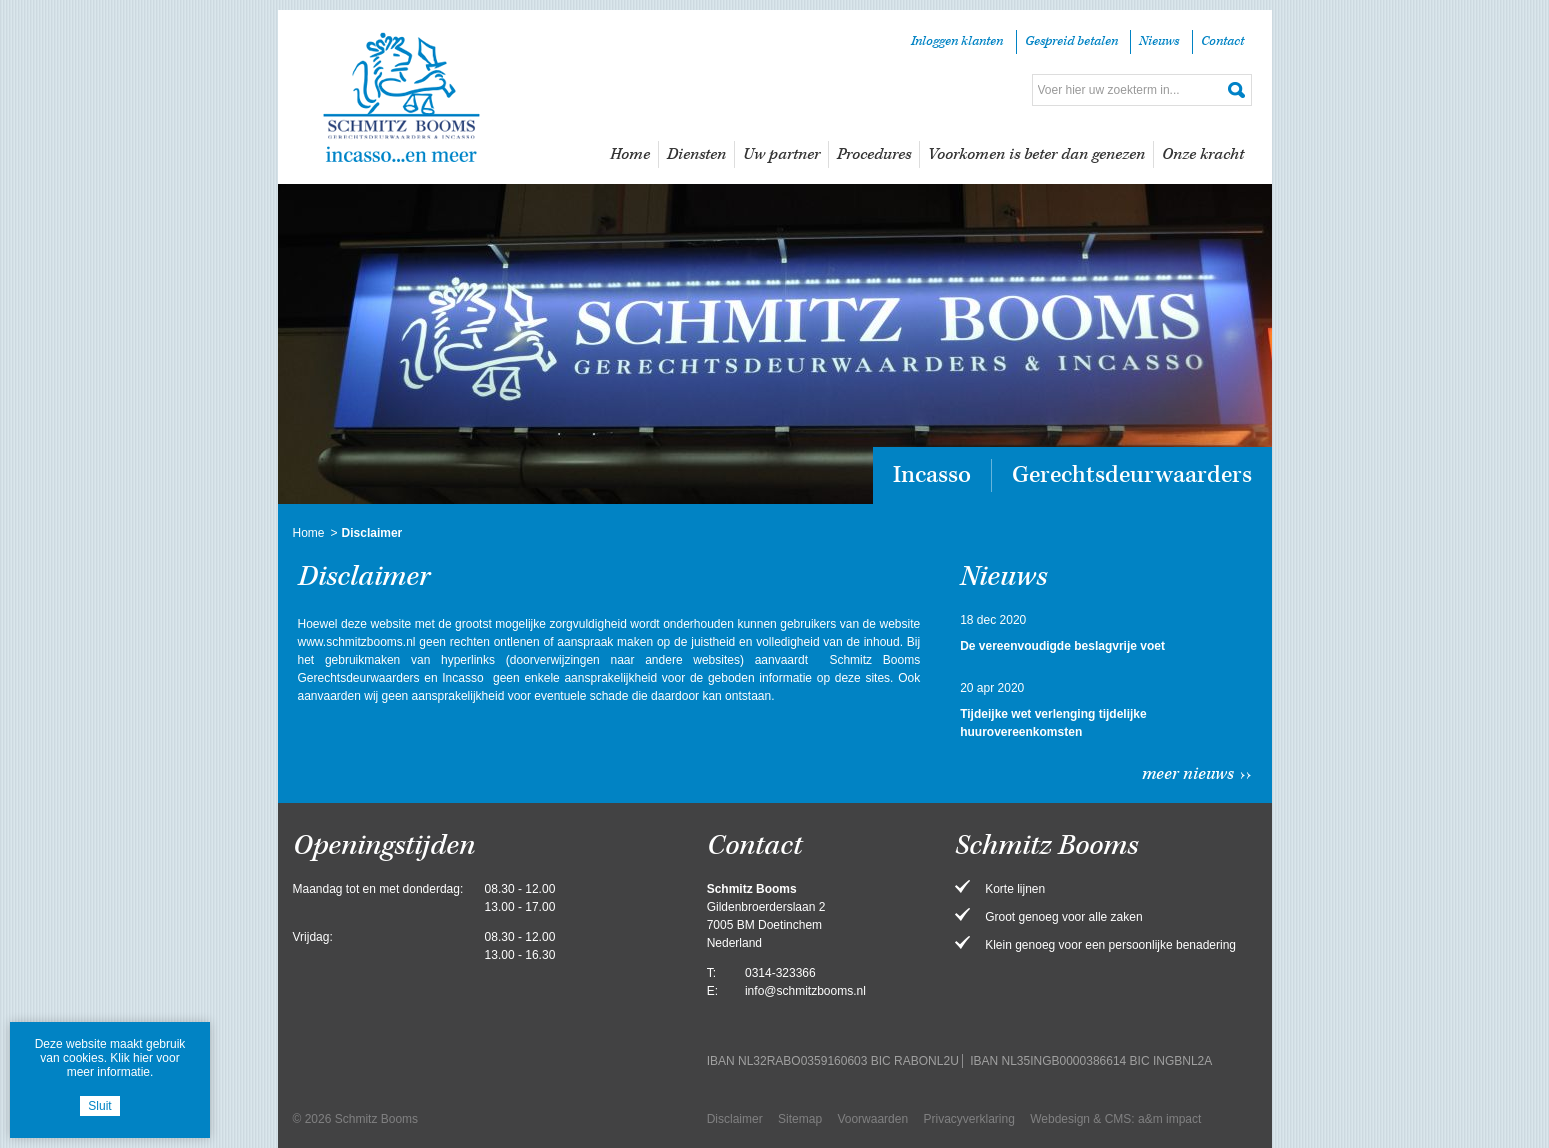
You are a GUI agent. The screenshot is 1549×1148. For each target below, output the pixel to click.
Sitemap (800, 1119)
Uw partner (781, 154)
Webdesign (1060, 1119)
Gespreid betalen (1071, 41)
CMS (1118, 1119)
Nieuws (1159, 41)
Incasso (932, 475)
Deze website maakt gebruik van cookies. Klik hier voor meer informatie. (110, 1058)
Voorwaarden (872, 1119)
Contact (1222, 41)
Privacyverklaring (968, 1119)
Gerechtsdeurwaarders (1132, 475)
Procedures (874, 154)
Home (630, 154)
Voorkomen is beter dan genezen (1036, 154)
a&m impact (1169, 1119)
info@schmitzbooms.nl (805, 991)
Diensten (696, 154)
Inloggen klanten (957, 41)
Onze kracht (1203, 154)
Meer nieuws (1188, 774)
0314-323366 (780, 973)
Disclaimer (735, 1119)
